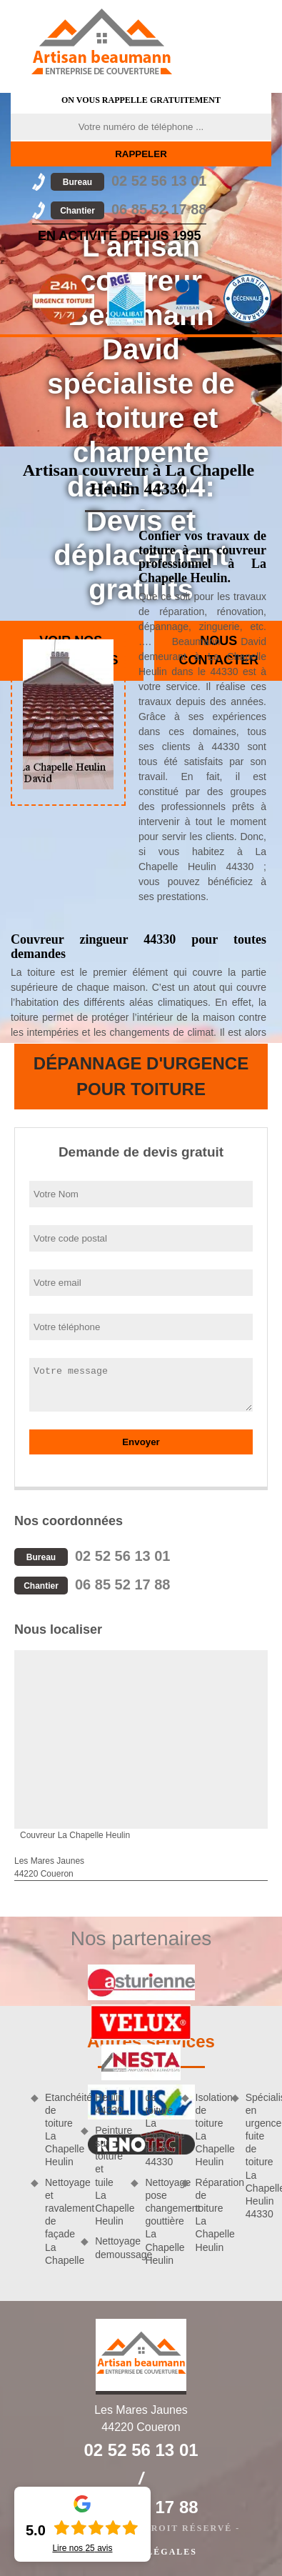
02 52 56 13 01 (128, 181)
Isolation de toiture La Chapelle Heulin (208, 2130)
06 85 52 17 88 (128, 209)
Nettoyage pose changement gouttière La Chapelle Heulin (158, 2221)
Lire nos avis (82, 2548)
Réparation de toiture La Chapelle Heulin (208, 2215)
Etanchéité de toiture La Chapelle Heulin (58, 2130)
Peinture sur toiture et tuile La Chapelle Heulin (108, 2176)
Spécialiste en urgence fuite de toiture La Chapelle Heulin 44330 (258, 2156)
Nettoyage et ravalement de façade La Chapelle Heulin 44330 (83, 2179)
